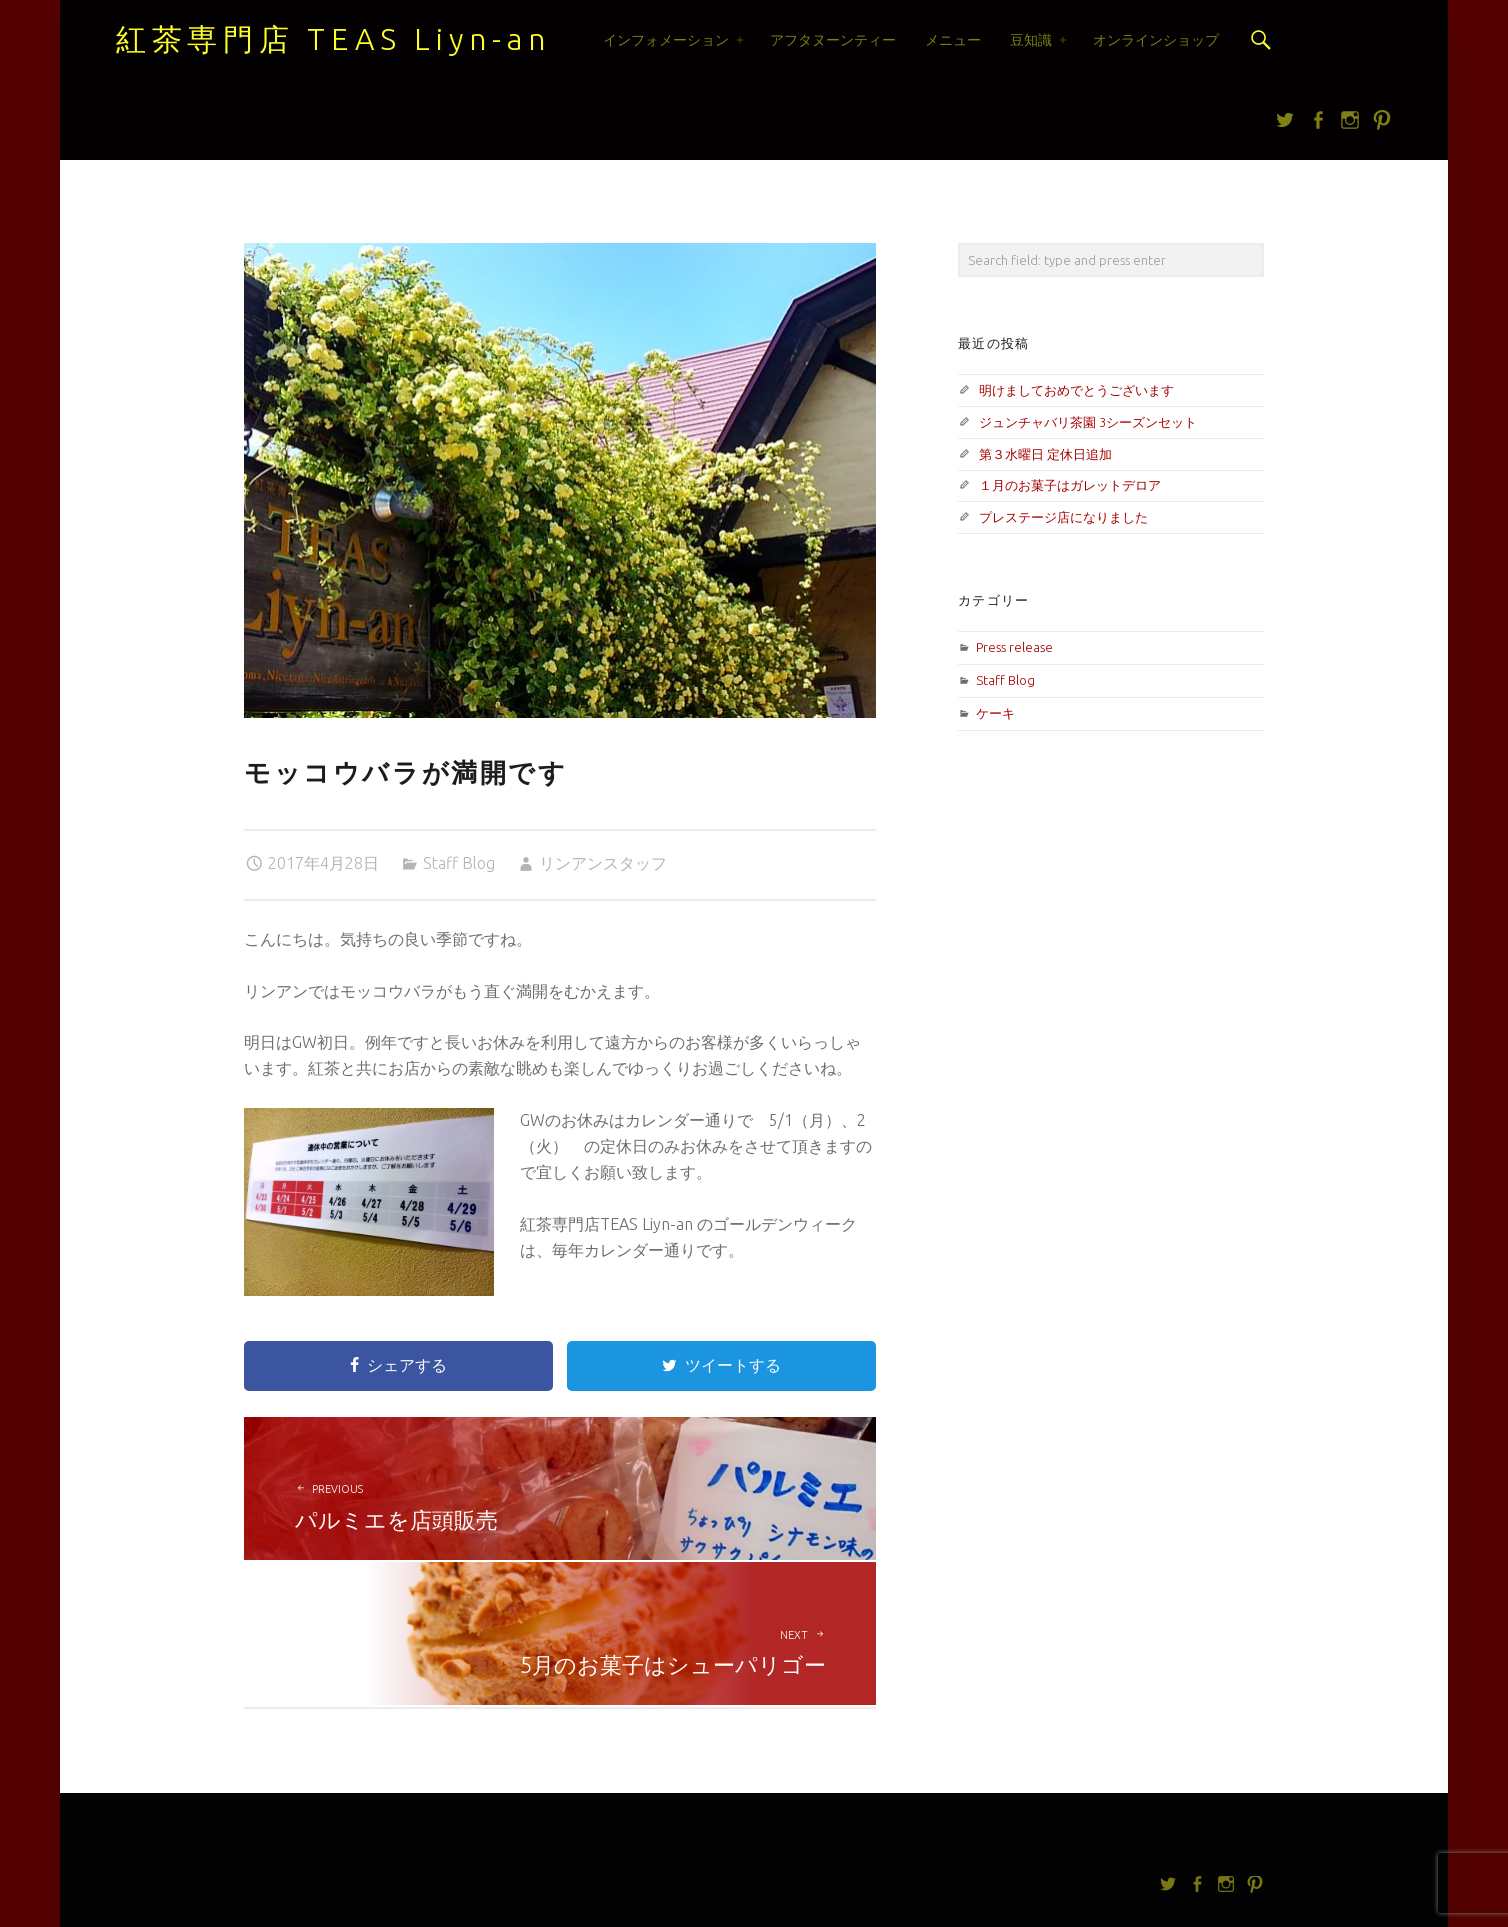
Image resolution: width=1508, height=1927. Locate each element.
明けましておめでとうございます (1076, 390)
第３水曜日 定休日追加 (1045, 454)
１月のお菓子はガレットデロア (1070, 485)
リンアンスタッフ (603, 863)
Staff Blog (459, 863)
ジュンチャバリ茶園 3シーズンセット (1088, 422)
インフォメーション (666, 40)
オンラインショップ (1156, 40)
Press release (1014, 647)
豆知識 (1031, 40)
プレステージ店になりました (1063, 517)
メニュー (953, 40)
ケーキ (995, 713)
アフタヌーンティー (833, 40)
